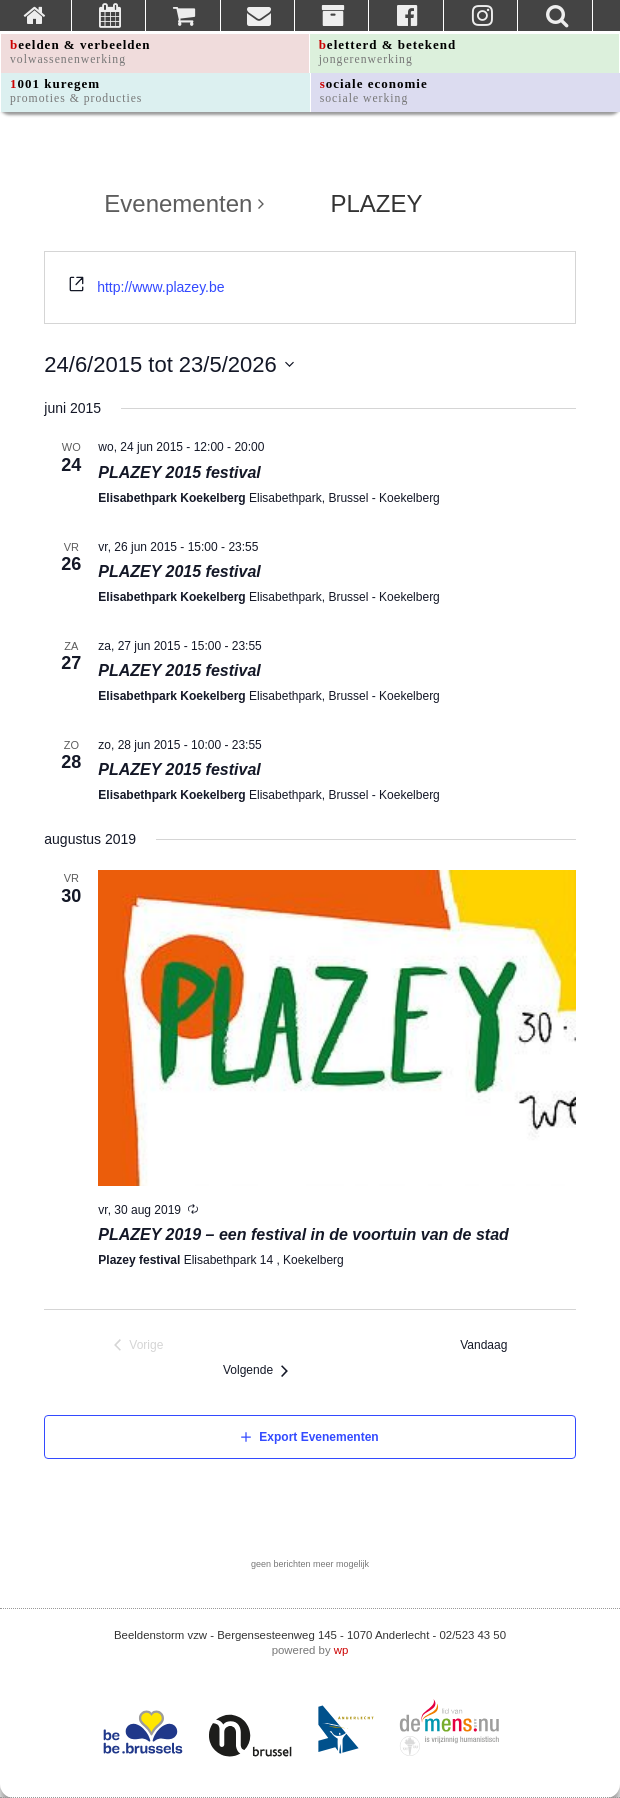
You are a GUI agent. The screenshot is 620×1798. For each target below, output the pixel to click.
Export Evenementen (318, 1437)
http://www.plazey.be (160, 287)
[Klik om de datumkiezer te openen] (169, 364)
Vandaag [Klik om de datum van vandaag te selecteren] (488, 1345)
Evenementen (178, 204)
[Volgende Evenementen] (260, 1370)
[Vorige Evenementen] (138, 1345)
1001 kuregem (76, 90)
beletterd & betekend (388, 51)
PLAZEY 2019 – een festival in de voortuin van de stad (303, 1234)
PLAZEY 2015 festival (179, 472)
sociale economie (374, 90)
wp (341, 1650)
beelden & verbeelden (80, 51)
